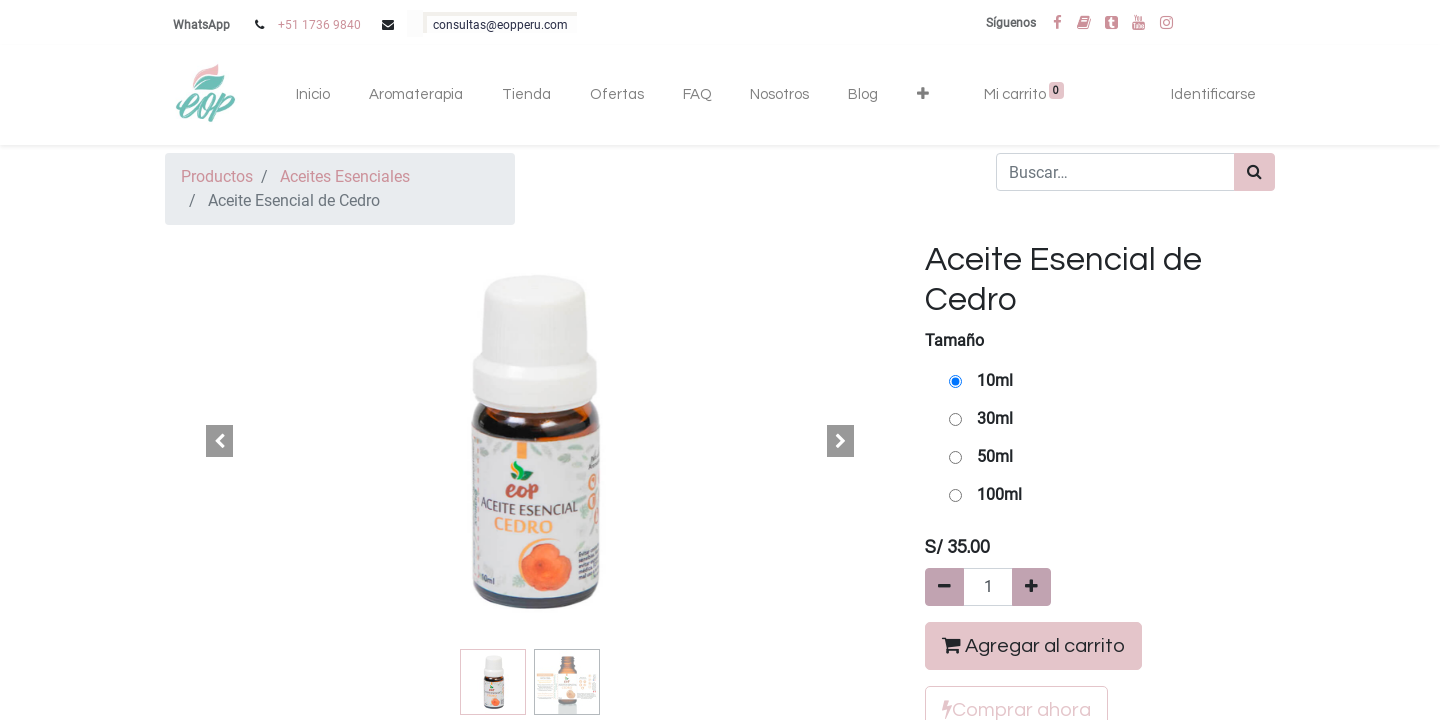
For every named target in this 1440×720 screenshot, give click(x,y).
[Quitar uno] (944, 587)
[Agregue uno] (1031, 587)
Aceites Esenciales (345, 176)
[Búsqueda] (1254, 172)
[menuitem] (313, 95)
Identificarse (1213, 94)
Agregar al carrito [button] (1033, 645)
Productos (217, 176)
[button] (922, 95)
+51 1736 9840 (319, 25)
